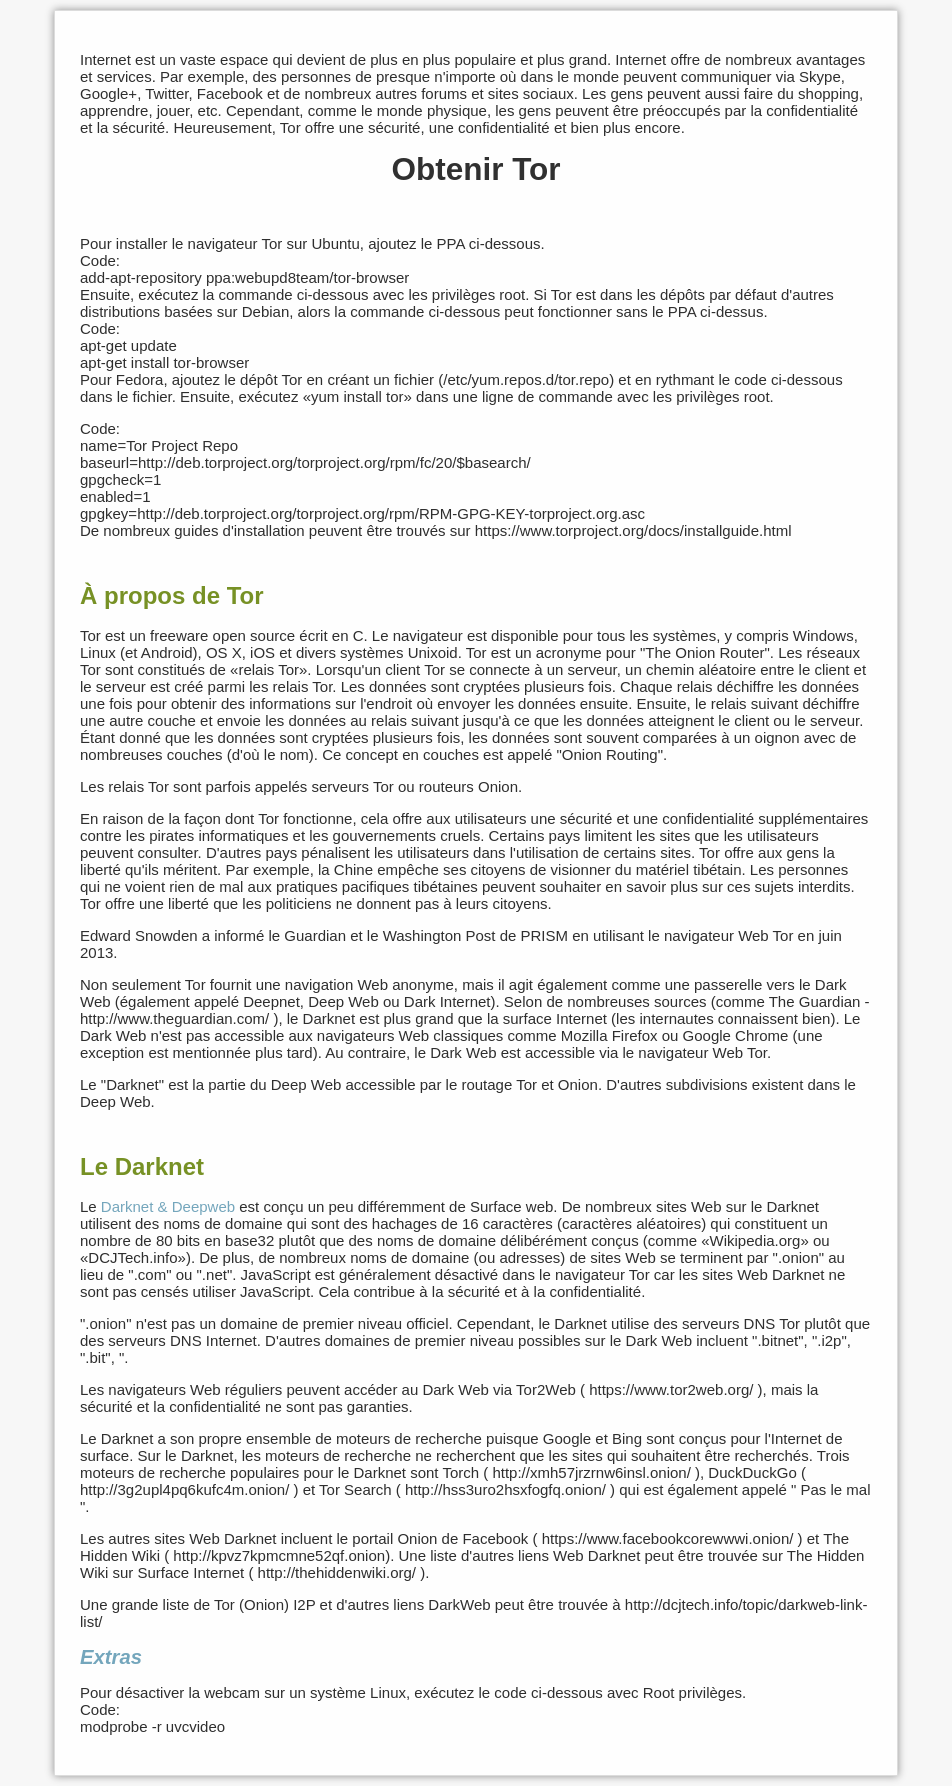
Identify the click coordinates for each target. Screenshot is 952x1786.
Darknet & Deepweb (168, 1206)
